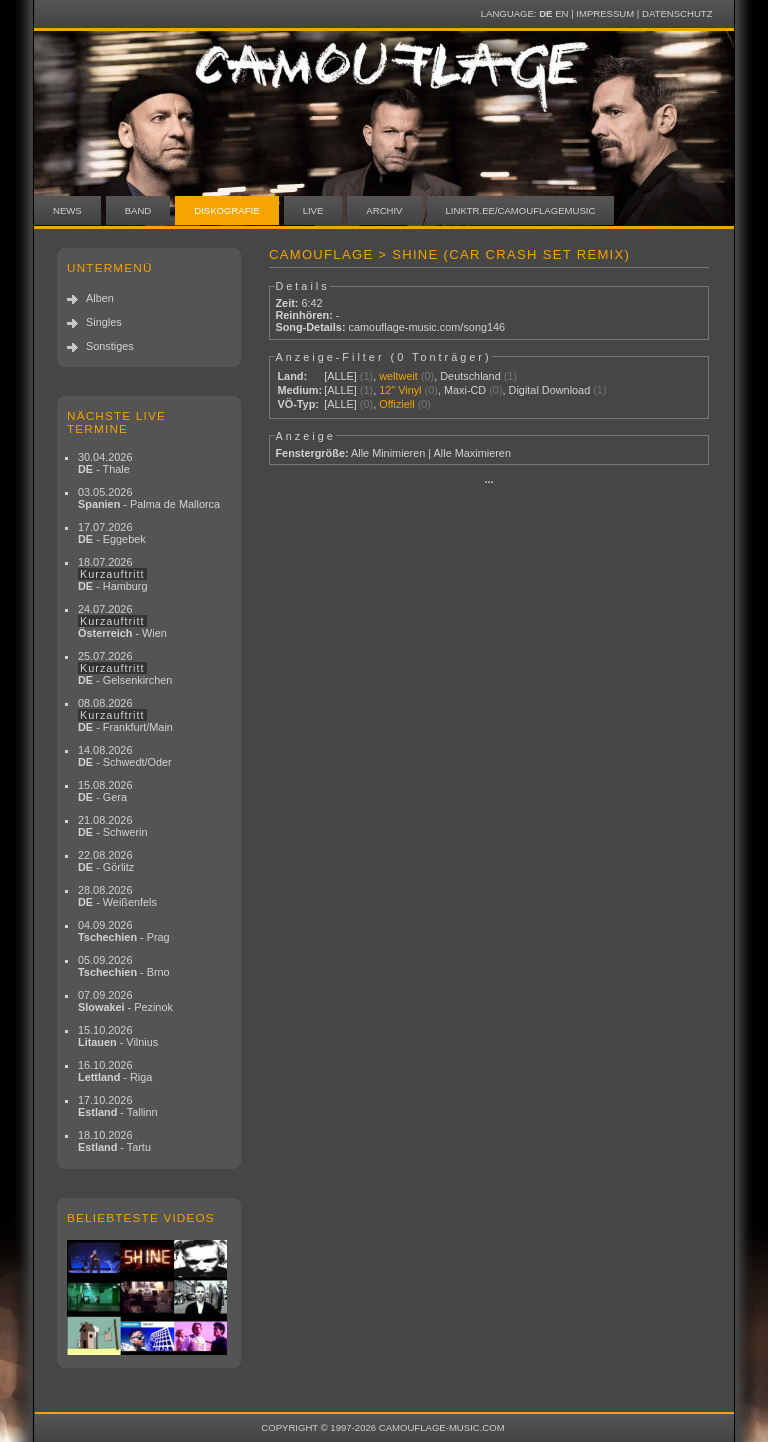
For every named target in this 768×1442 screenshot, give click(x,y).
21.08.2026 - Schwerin (113, 826)
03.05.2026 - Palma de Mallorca (149, 498)
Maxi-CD (465, 390)
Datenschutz (677, 13)
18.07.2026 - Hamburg (113, 574)
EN (561, 13)
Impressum (605, 13)
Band (138, 210)
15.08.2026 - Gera (105, 791)
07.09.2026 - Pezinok (125, 1001)
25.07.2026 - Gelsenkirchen (125, 668)
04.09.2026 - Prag (124, 931)
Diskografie (226, 210)
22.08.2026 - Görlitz (106, 861)
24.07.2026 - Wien (122, 621)
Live (313, 210)
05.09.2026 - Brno (124, 966)
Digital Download (550, 390)
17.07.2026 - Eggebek (112, 533)
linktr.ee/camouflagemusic (521, 210)
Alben (100, 298)
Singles (104, 322)
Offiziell (396, 404)
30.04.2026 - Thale (105, 463)
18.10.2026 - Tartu (114, 1141)
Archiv (384, 210)
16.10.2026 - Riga (115, 1071)
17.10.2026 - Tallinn (118, 1106)
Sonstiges (110, 346)
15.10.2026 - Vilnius (118, 1036)
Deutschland (470, 376)
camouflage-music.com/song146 (427, 327)
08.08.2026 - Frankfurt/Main (125, 715)
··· (488, 482)
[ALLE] (340, 376)
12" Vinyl (400, 390)
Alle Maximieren (472, 453)
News (67, 210)
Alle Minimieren (388, 453)
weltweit (398, 376)
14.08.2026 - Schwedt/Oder (125, 756)
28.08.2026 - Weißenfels (117, 896)
